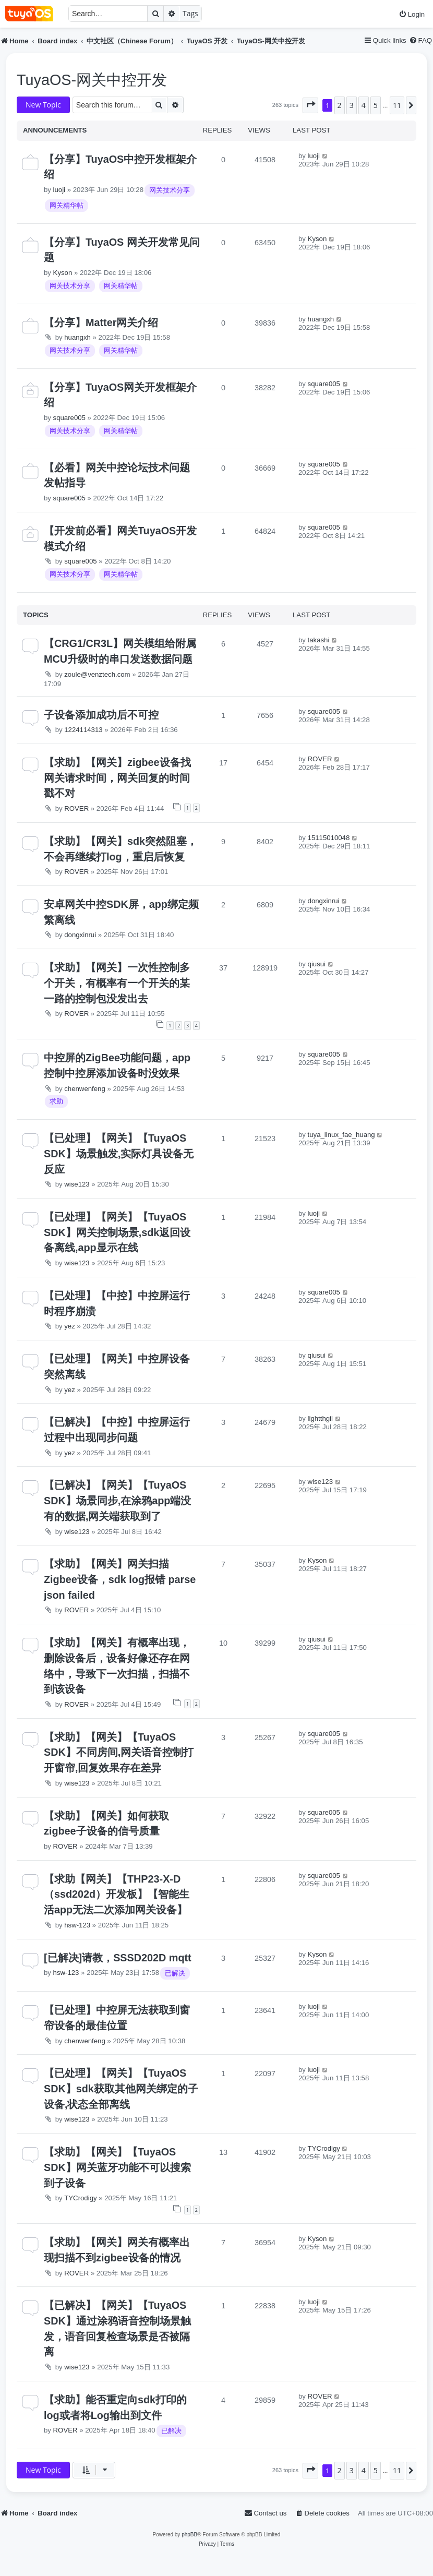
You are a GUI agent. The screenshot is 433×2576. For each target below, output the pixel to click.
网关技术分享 (169, 190)
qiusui (317, 964)
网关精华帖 (66, 205)
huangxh (77, 337)
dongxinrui (80, 935)
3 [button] (352, 105)
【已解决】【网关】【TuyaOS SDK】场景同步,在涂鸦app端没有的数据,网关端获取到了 (117, 1500)
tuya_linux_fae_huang (341, 1135)
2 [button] (340, 105)
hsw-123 (77, 1925)
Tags (190, 13)
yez (69, 1326)
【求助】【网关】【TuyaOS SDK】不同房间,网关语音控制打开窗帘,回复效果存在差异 (119, 1752)
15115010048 (329, 838)
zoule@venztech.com (97, 674)
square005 (69, 418)
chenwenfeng (84, 1089)
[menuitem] (412, 14)
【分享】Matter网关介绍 (101, 322)
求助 (56, 1101)
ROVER (76, 808)
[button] (310, 105)
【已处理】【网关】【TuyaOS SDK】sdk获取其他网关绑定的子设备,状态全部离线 (121, 2088)
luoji (59, 190)
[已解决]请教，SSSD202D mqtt (117, 1957)
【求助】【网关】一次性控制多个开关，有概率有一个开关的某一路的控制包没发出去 (117, 983)
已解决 (175, 1973)
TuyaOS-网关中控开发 (92, 79)
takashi (319, 640)
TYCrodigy (80, 2198)
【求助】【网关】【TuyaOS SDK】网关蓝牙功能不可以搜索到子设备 (117, 2167)
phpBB (189, 2534)
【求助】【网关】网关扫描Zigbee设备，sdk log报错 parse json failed (120, 1579)
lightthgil (320, 1418)
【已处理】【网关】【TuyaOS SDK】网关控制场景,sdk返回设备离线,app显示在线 (117, 1232)
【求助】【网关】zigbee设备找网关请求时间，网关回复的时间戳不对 (117, 778)
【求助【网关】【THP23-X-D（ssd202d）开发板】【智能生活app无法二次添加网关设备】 (116, 1894)
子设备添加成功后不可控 (101, 715)
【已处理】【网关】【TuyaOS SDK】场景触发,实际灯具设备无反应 (119, 1153)
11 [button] (397, 105)
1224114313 (83, 730)
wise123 (76, 1184)
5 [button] (376, 105)
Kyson (63, 273)
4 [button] (364, 105)
